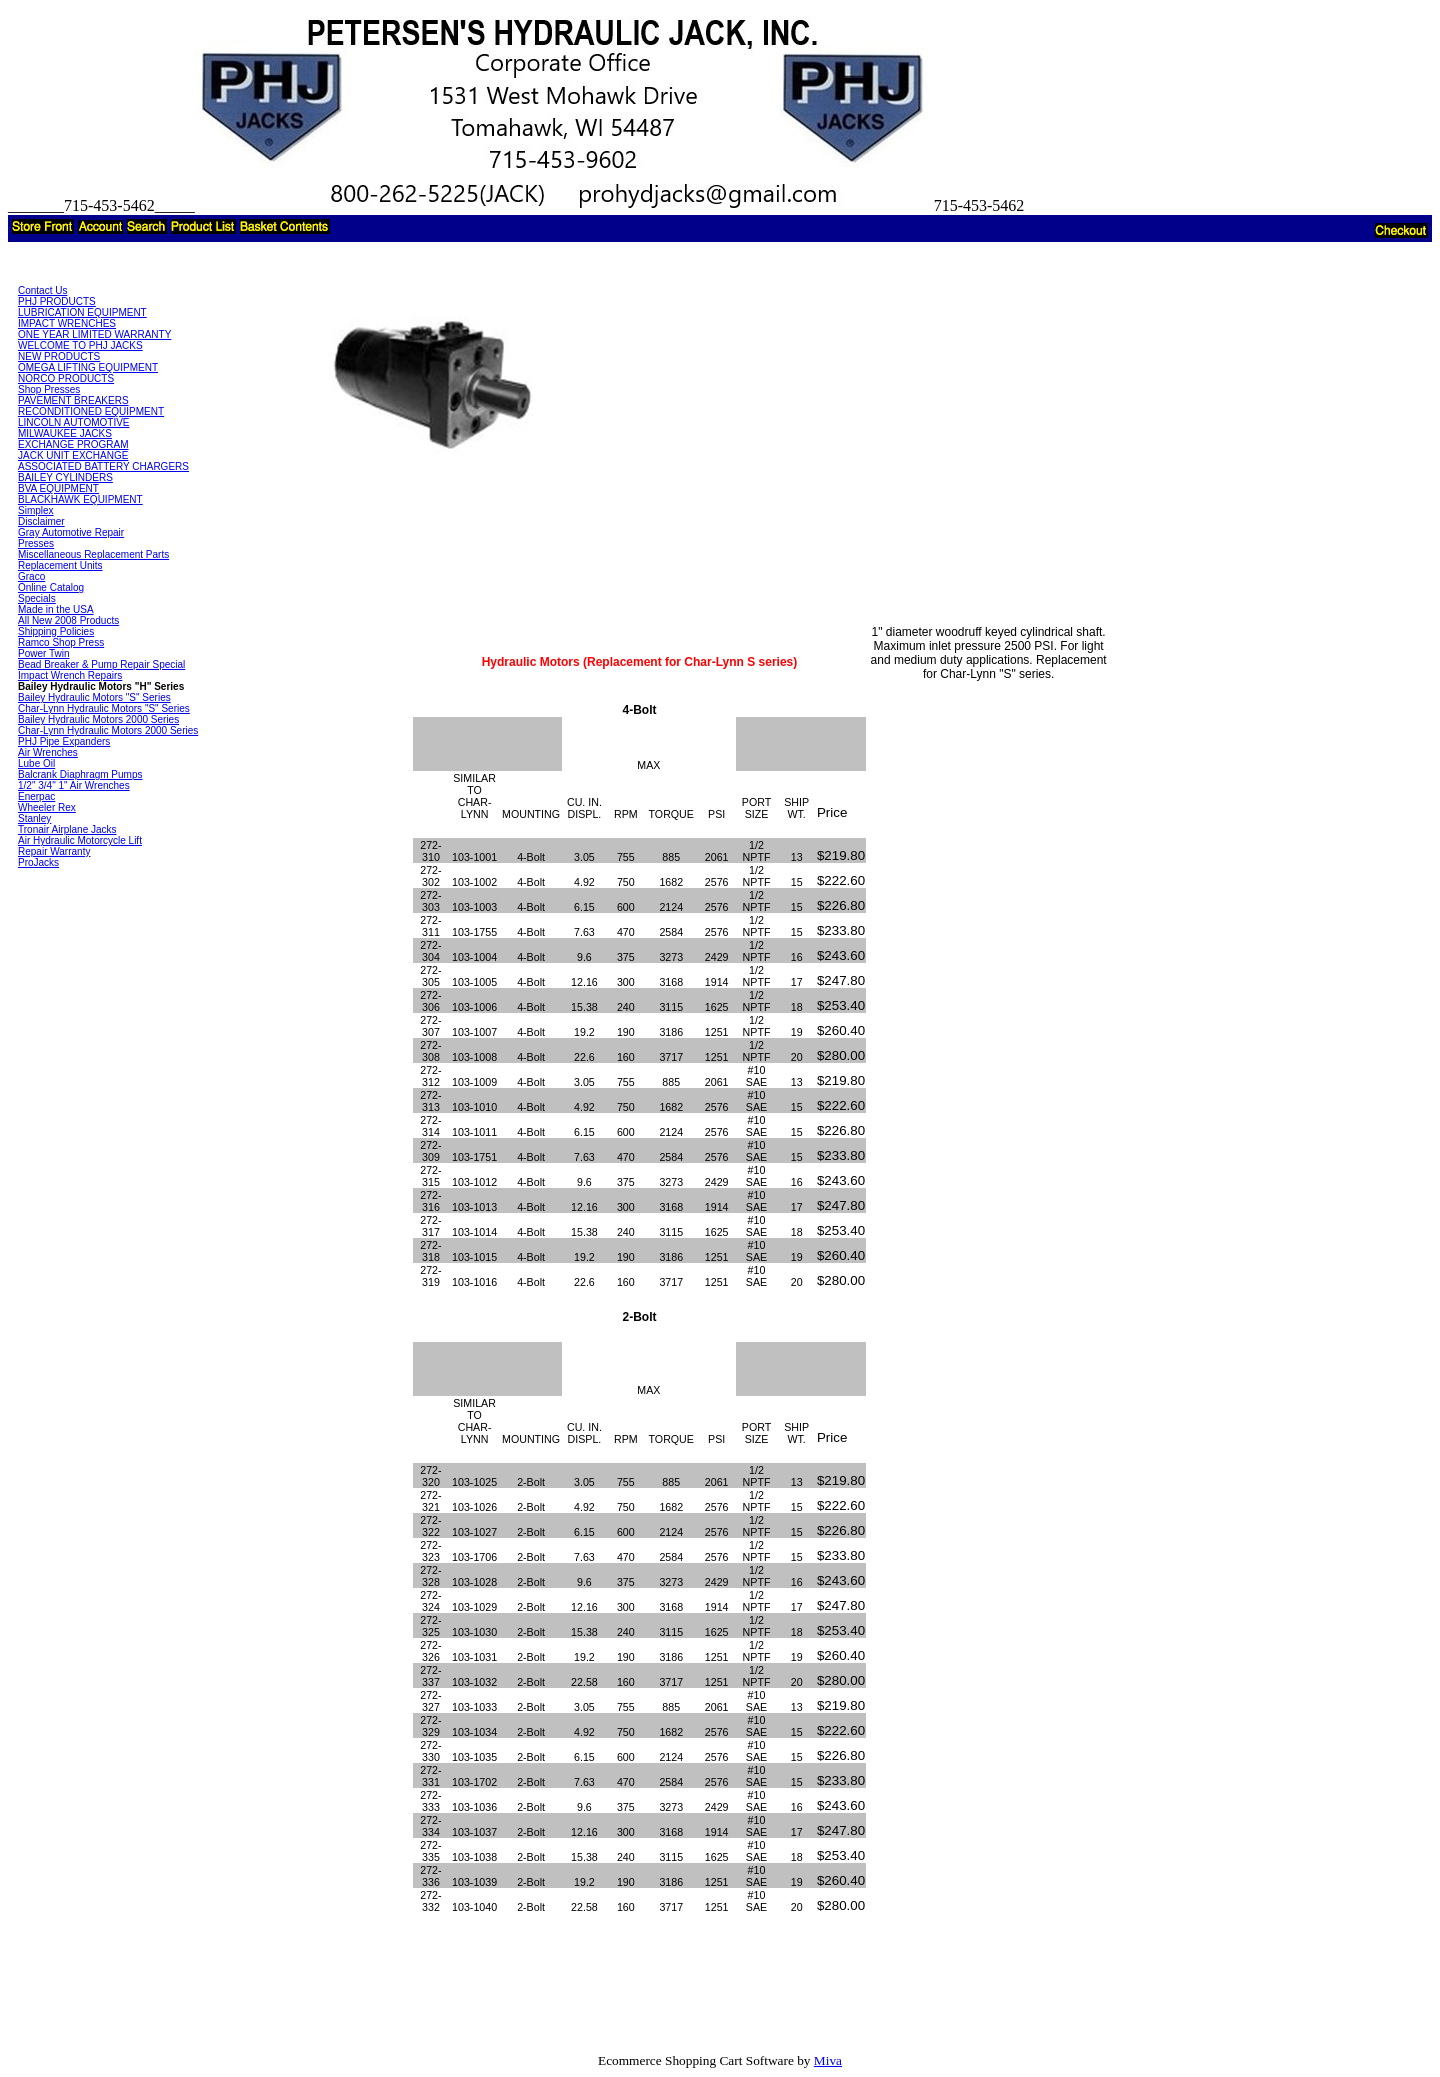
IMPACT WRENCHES (67, 323)
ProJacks (38, 862)
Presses (36, 543)
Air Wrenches (48, 752)
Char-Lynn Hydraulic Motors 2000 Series (108, 730)
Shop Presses (49, 389)
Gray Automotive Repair (71, 532)
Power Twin (44, 653)
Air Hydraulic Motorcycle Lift (80, 840)
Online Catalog (51, 587)
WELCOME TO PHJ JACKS (80, 345)
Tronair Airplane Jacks (67, 829)
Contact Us (42, 290)
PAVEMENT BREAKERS (73, 400)
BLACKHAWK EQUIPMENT (80, 499)
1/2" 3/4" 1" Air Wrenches (74, 785)
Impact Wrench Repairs (70, 675)
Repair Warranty (54, 851)
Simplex (36, 510)
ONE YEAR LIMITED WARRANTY (94, 334)
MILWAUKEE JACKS (65, 433)
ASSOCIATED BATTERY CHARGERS (103, 466)
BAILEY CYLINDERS (65, 477)
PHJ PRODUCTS (57, 301)
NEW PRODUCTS (59, 356)
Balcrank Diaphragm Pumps (80, 774)
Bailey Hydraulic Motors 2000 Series (98, 719)
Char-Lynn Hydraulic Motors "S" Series (104, 708)
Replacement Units (60, 565)
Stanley (34, 818)
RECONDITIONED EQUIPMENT (91, 411)
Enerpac (36, 796)
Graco (31, 576)
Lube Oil (36, 763)
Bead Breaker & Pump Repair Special (101, 664)
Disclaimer (41, 521)
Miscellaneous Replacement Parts (93, 554)
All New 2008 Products (68, 620)
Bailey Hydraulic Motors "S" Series (94, 697)
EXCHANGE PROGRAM (73, 444)
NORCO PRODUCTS (66, 378)
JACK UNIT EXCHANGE (73, 455)
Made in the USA (56, 609)
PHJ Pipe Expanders (64, 741)
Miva (828, 2060)
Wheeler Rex (47, 807)
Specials (37, 598)
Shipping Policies (56, 631)
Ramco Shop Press (61, 642)
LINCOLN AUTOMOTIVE (74, 422)
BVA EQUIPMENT (58, 488)
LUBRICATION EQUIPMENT (82, 312)
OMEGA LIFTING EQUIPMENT (88, 367)
